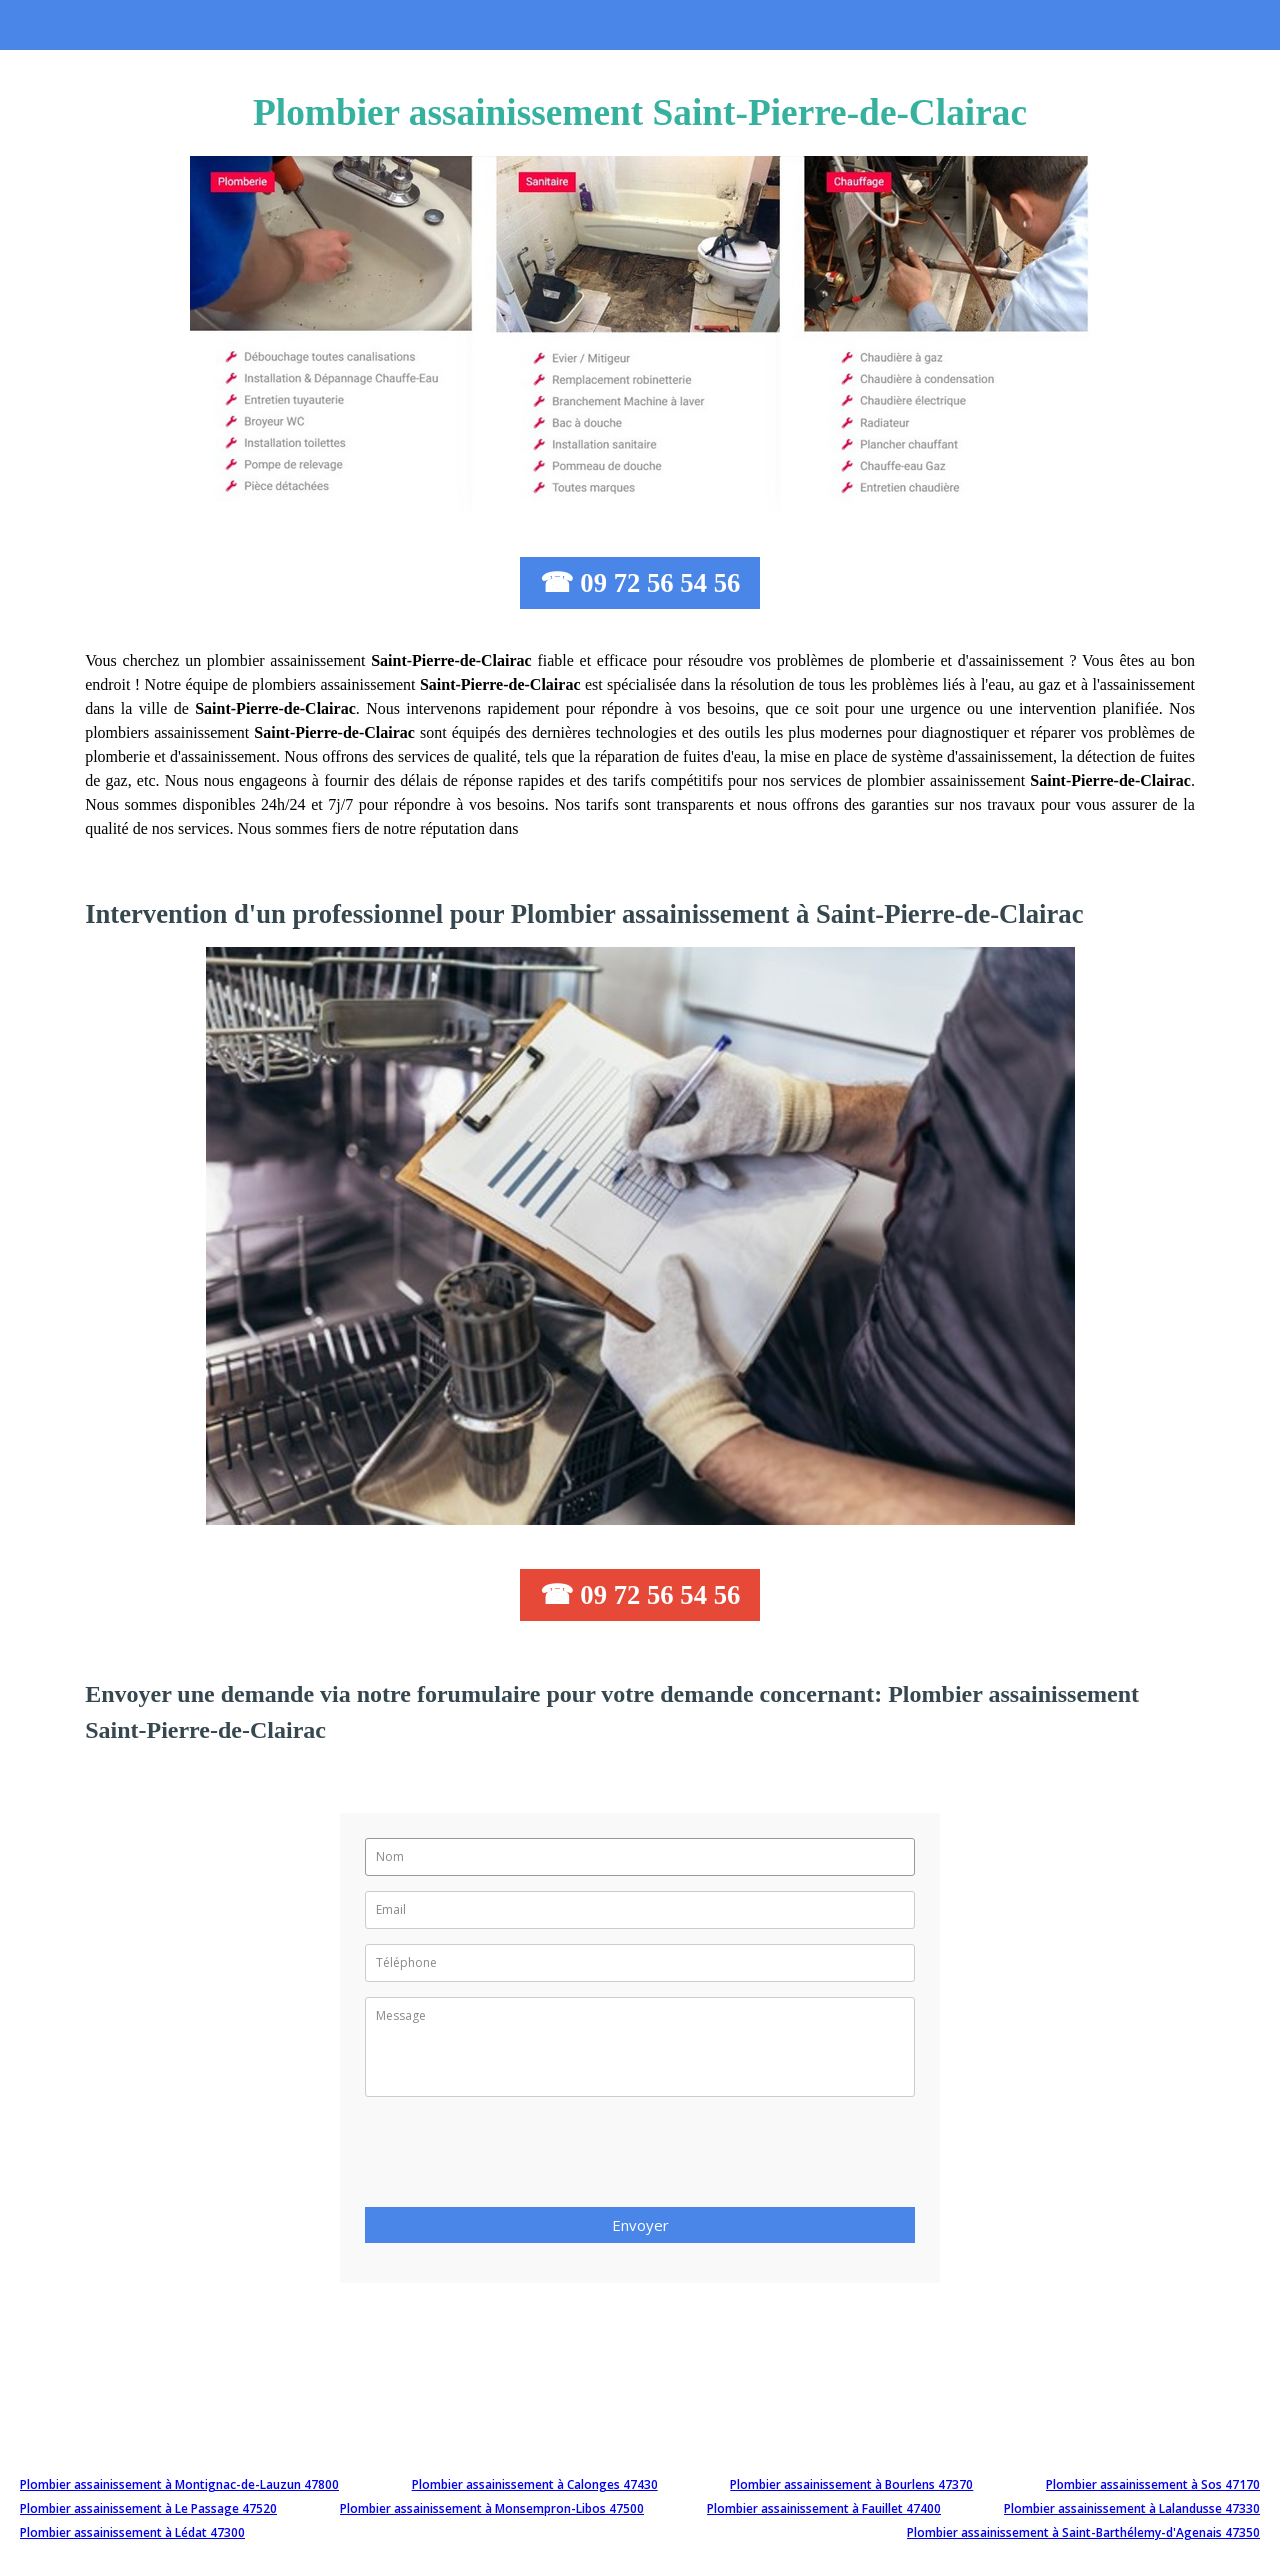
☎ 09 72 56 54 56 (640, 583)
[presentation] (517, 2158)
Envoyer (640, 2225)
